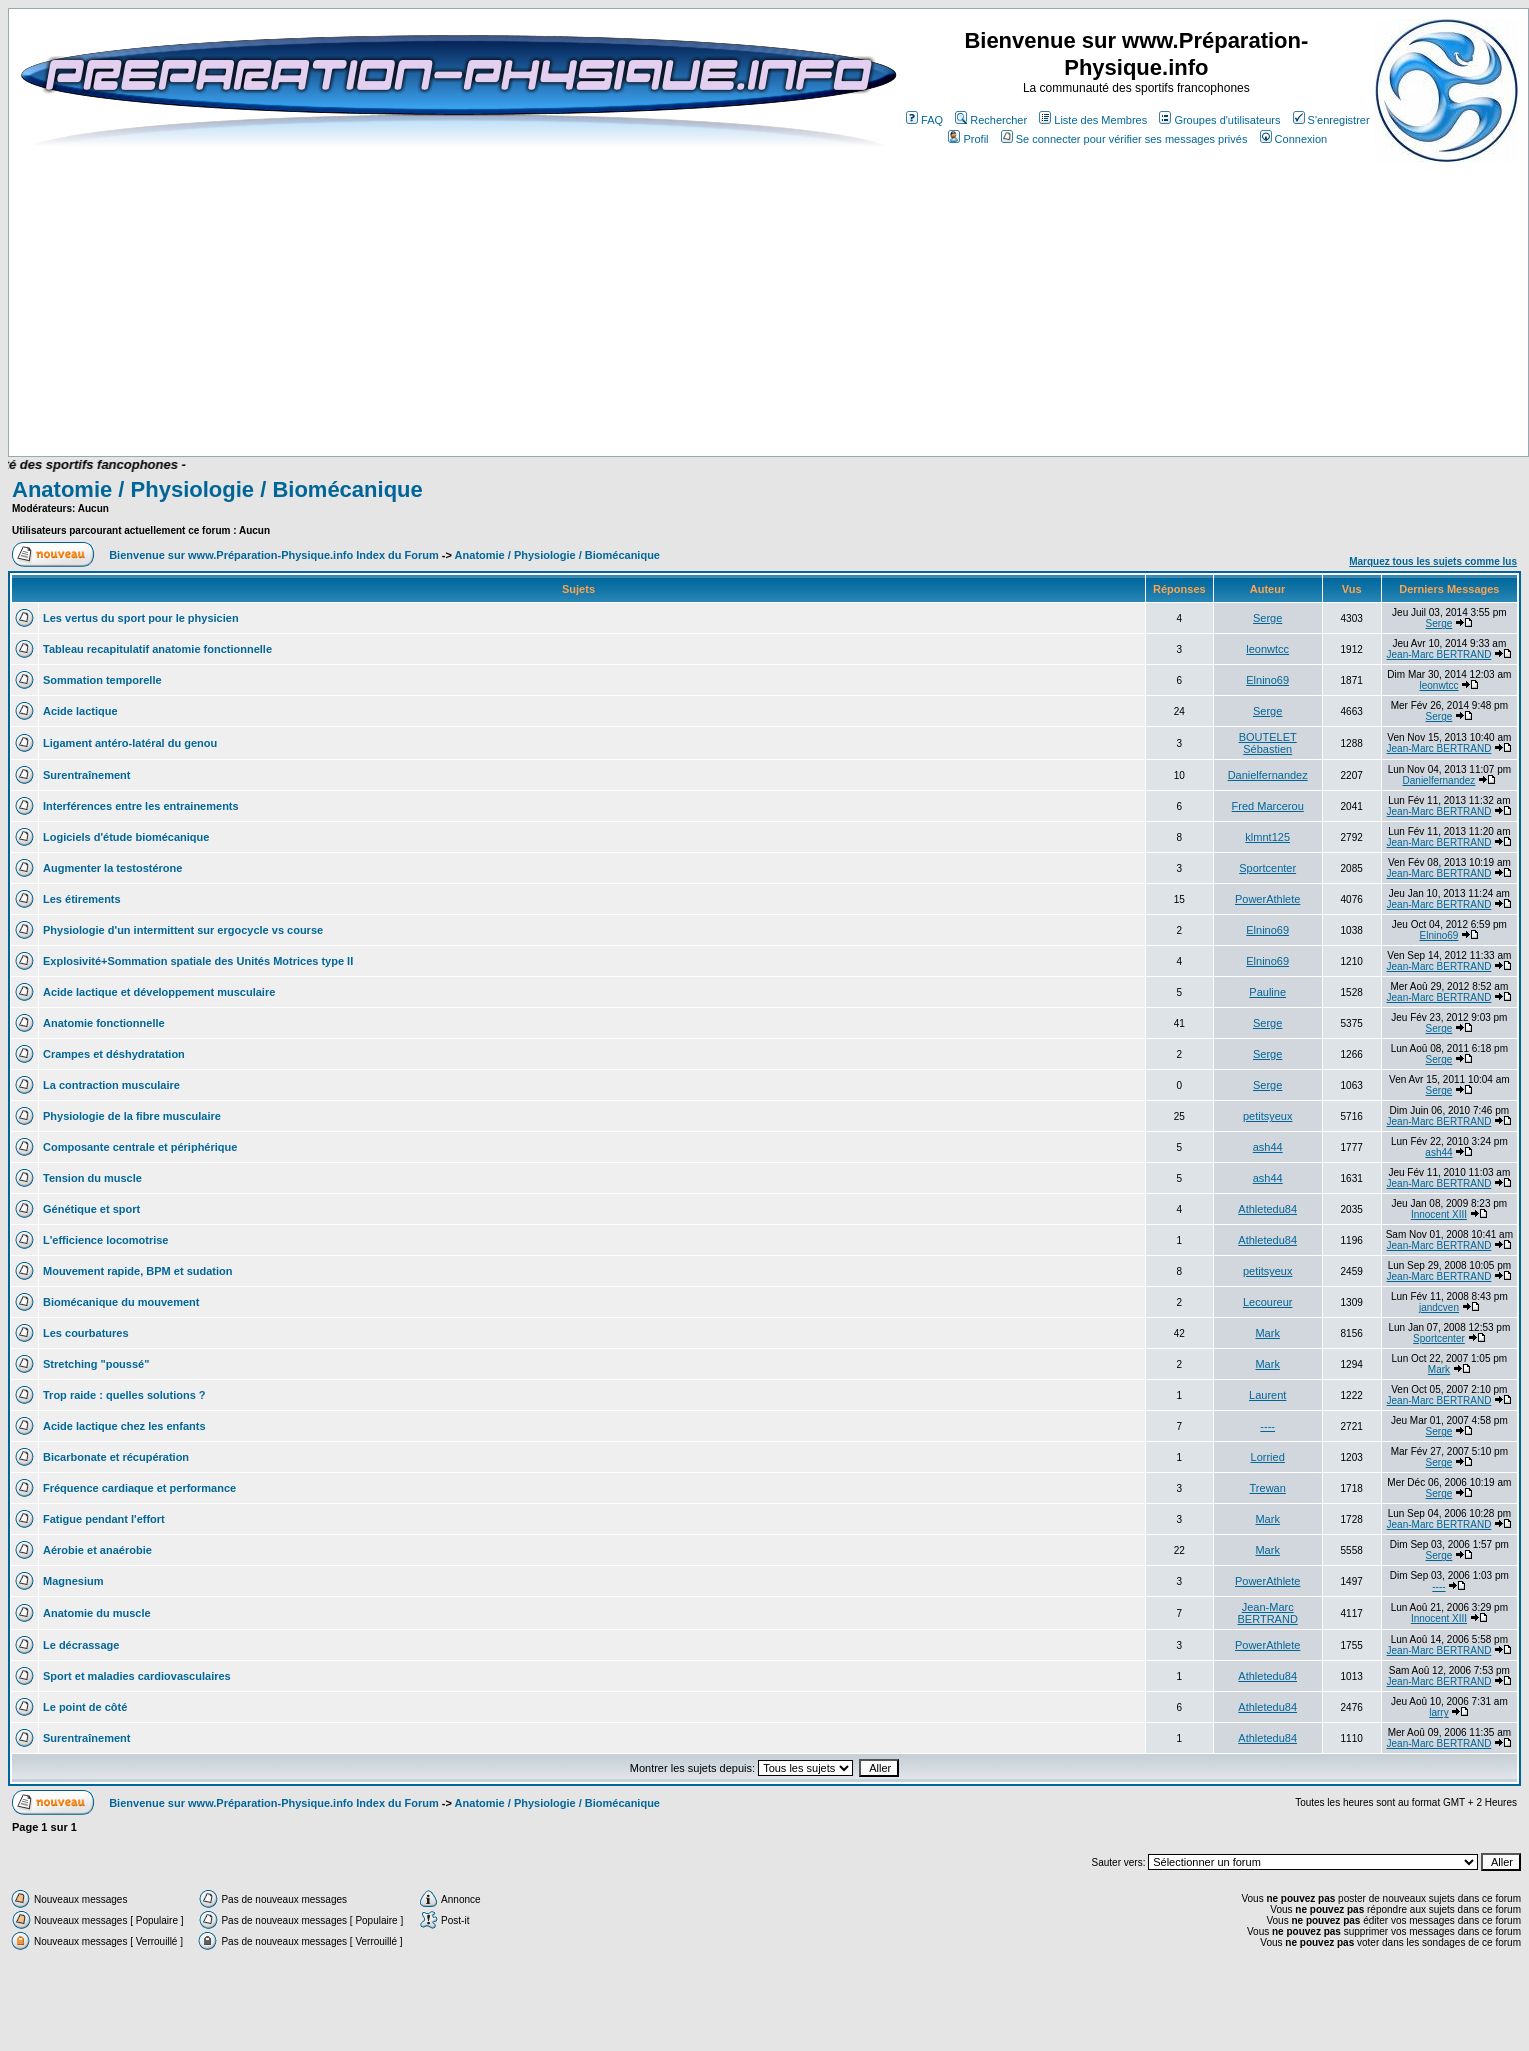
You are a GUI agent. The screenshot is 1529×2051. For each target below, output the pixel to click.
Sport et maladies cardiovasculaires (137, 1676)
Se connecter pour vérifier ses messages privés (1124, 139)
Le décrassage (81, 1645)
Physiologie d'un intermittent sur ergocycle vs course (183, 930)
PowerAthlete (1267, 899)
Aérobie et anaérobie (97, 1550)
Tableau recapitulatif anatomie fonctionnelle (157, 649)
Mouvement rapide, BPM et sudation (137, 1271)
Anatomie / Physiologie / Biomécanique (217, 489)
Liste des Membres (1093, 120)
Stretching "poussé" (96, 1364)
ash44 (1268, 1147)
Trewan (1268, 1488)
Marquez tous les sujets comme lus (1433, 561)
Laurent (1267, 1395)
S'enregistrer (1331, 120)
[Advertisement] (432, 397)
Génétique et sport (91, 1209)
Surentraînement (86, 775)
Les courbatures (86, 1333)
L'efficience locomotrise (106, 1240)
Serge (1267, 618)
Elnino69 (1267, 680)
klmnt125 (1267, 837)
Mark (1267, 1333)
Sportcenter (1267, 868)
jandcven (1439, 1307)
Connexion (1294, 139)
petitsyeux (1268, 1116)
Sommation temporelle (102, 680)
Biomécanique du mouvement (121, 1302)
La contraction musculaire (111, 1085)
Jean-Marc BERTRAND (1439, 654)
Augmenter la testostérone (112, 868)
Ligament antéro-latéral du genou (130, 743)
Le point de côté (85, 1707)
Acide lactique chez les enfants (124, 1426)
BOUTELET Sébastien (1268, 743)
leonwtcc (1267, 649)
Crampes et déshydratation (114, 1054)
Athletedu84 (1267, 1209)
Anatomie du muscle (97, 1613)
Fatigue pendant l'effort (104, 1519)
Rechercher (991, 120)
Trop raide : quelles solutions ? (124, 1395)
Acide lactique (80, 711)
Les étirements (82, 899)
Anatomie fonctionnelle (104, 1023)
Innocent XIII (1439, 1214)
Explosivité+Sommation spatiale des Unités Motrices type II (198, 961)
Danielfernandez (1268, 775)
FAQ (924, 120)
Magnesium (73, 1581)
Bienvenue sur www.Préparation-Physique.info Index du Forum (274, 555)
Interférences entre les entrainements (141, 806)
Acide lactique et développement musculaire (159, 992)
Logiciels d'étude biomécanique (126, 837)
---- (1267, 1426)
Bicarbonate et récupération (116, 1457)
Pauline (1267, 992)
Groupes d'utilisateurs (1219, 120)
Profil (968, 139)
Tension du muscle (92, 1178)
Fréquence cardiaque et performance (139, 1488)
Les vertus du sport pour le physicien (141, 618)
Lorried (1268, 1457)
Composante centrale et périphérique (140, 1147)
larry (1438, 1712)
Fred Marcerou (1268, 806)
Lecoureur (1268, 1302)
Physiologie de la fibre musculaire (132, 1116)
